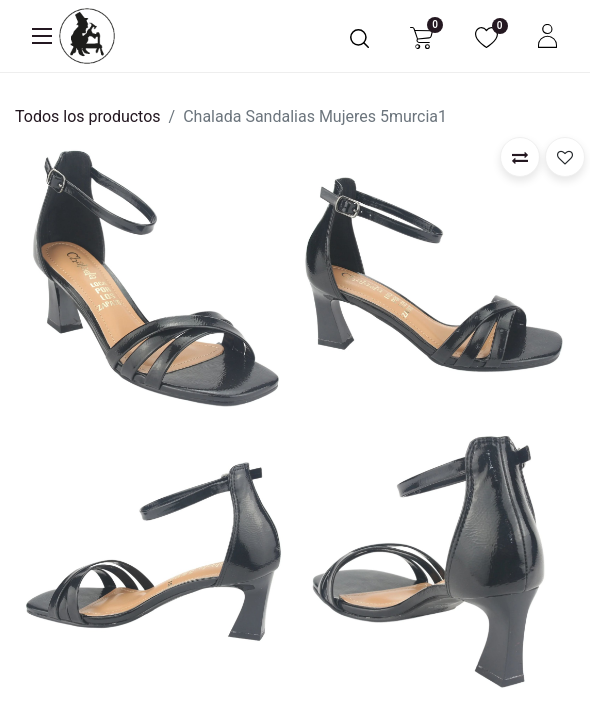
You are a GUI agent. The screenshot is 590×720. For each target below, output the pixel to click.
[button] (520, 157)
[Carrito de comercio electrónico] (421, 36)
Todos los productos (88, 116)
